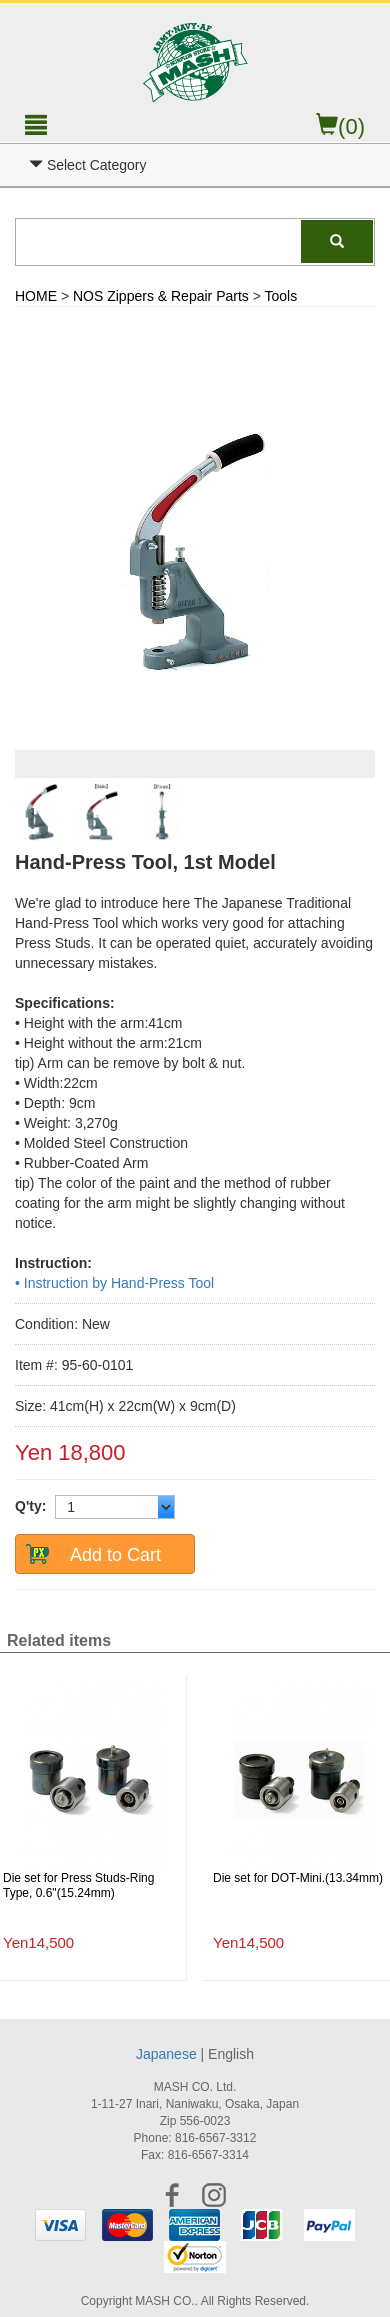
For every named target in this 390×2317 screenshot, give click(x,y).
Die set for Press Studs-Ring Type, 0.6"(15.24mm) (78, 1886)
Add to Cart (115, 1555)
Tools (281, 296)
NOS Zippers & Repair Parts (161, 296)
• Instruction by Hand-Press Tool (114, 1283)
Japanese (166, 2054)
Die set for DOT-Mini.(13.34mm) (298, 1878)
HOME (36, 296)
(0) (340, 126)
